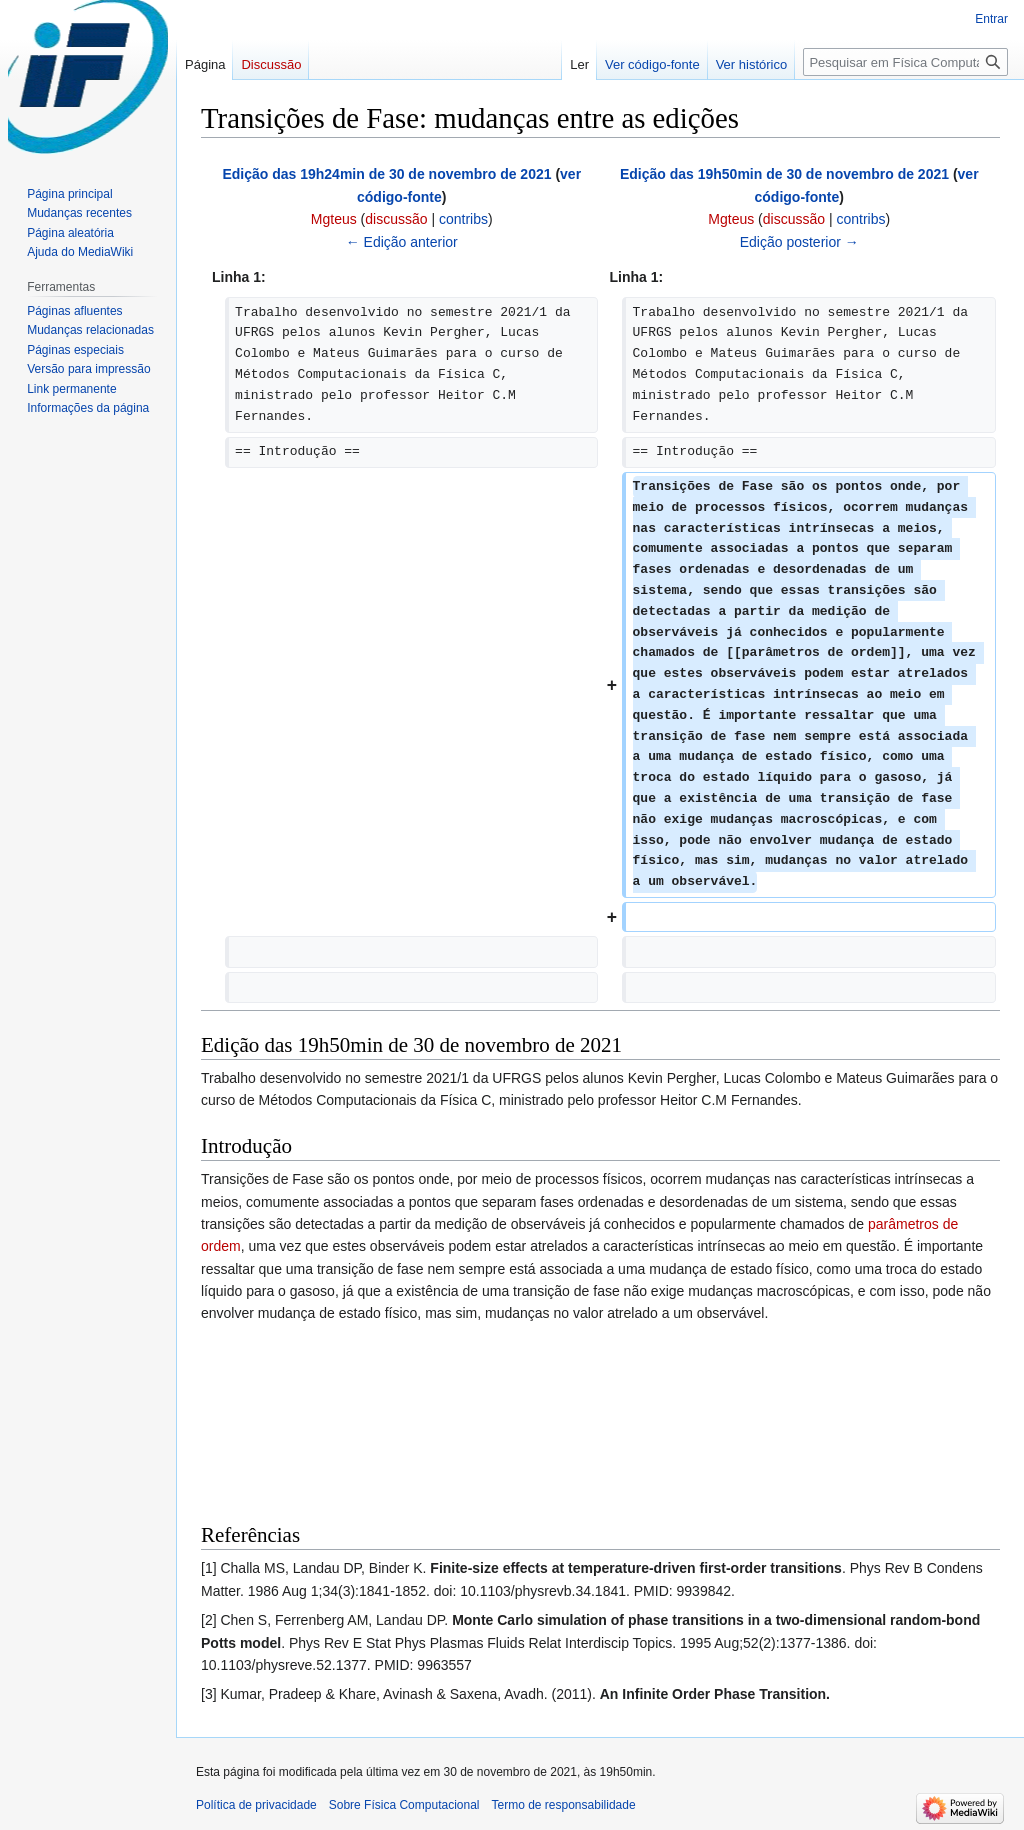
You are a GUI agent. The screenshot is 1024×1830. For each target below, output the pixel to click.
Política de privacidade (256, 1805)
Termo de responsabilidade (564, 1805)
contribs (463, 219)
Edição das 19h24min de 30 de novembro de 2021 (386, 174)
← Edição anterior (402, 242)
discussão (396, 219)
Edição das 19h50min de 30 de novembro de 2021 (784, 174)
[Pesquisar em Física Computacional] (905, 62)
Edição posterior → (799, 242)
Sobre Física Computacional (404, 1805)
